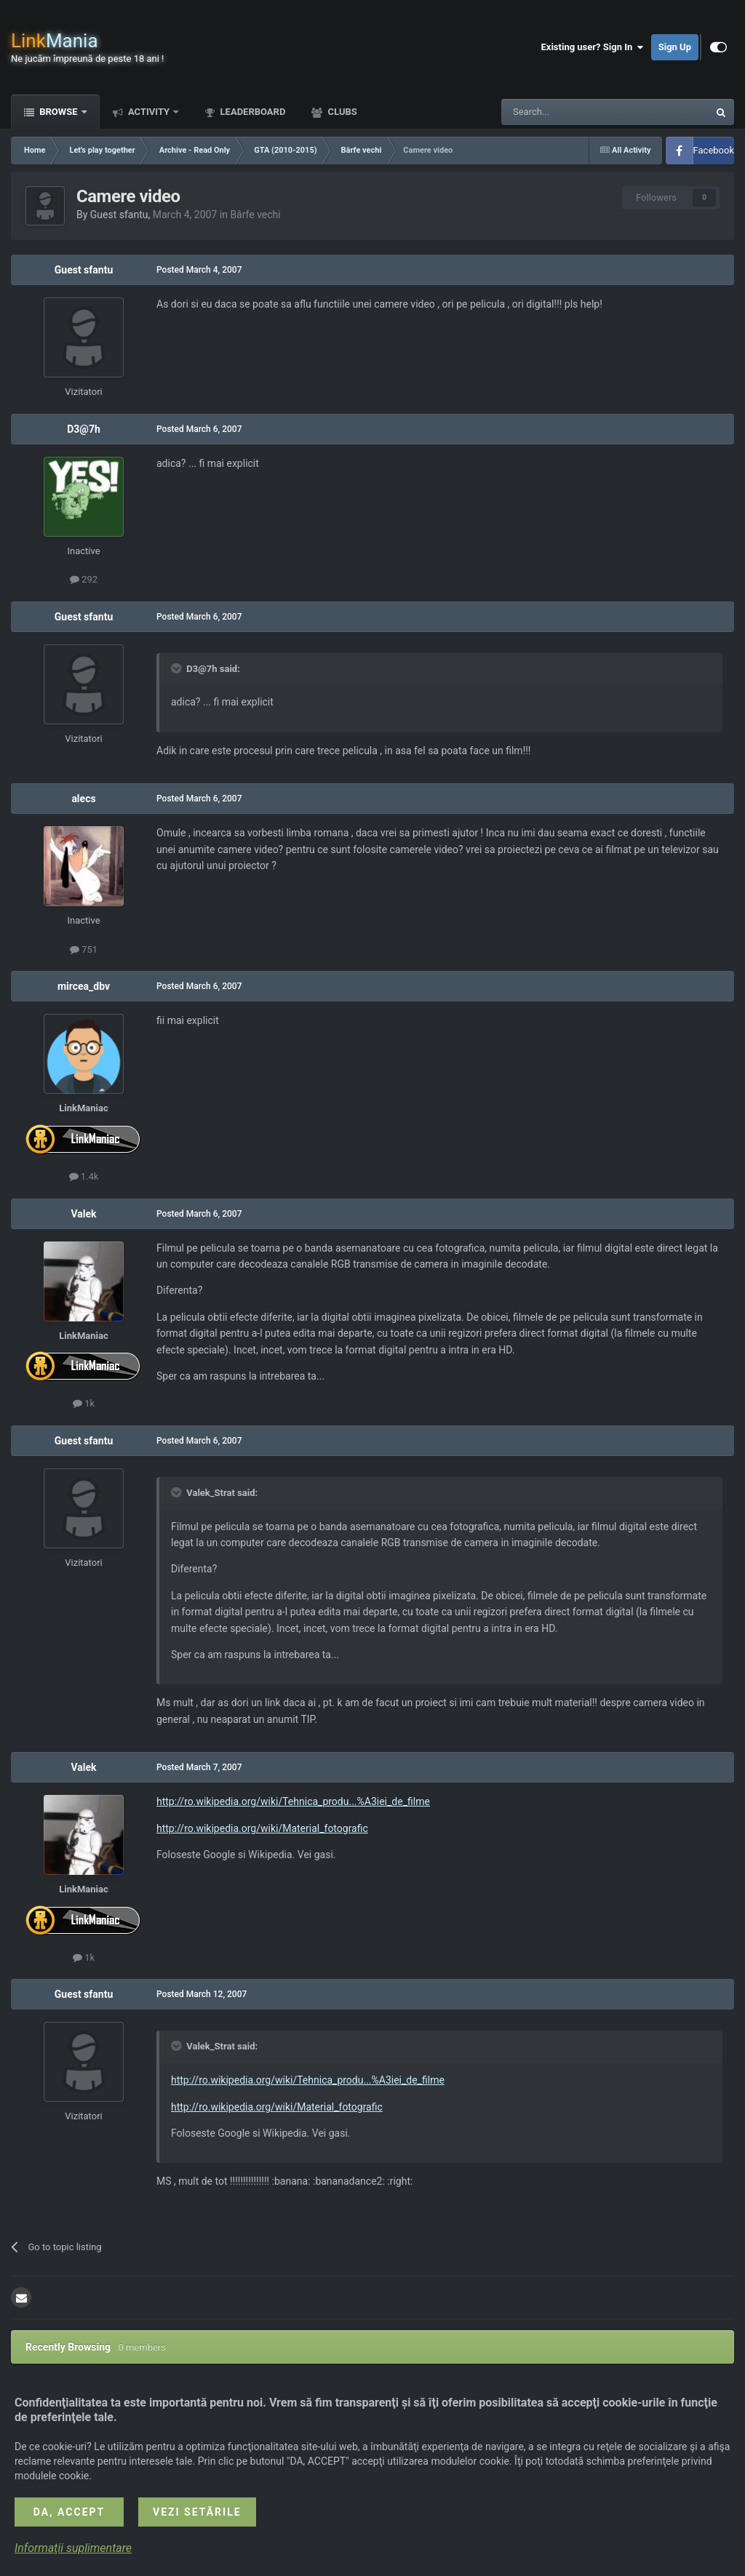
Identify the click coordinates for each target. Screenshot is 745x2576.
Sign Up (674, 46)
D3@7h (83, 429)
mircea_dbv (83, 986)
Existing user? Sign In (592, 47)
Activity (149, 111)
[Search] (570, 112)
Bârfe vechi (255, 214)
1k (84, 1403)
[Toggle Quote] (177, 668)
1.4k (84, 1176)
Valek (83, 1214)
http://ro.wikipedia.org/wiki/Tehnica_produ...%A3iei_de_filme (293, 1801)
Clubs (340, 111)
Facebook (713, 150)
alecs (83, 798)
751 (83, 949)
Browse (58, 111)
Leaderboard (251, 111)
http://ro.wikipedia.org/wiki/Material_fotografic (262, 1828)
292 (83, 579)
